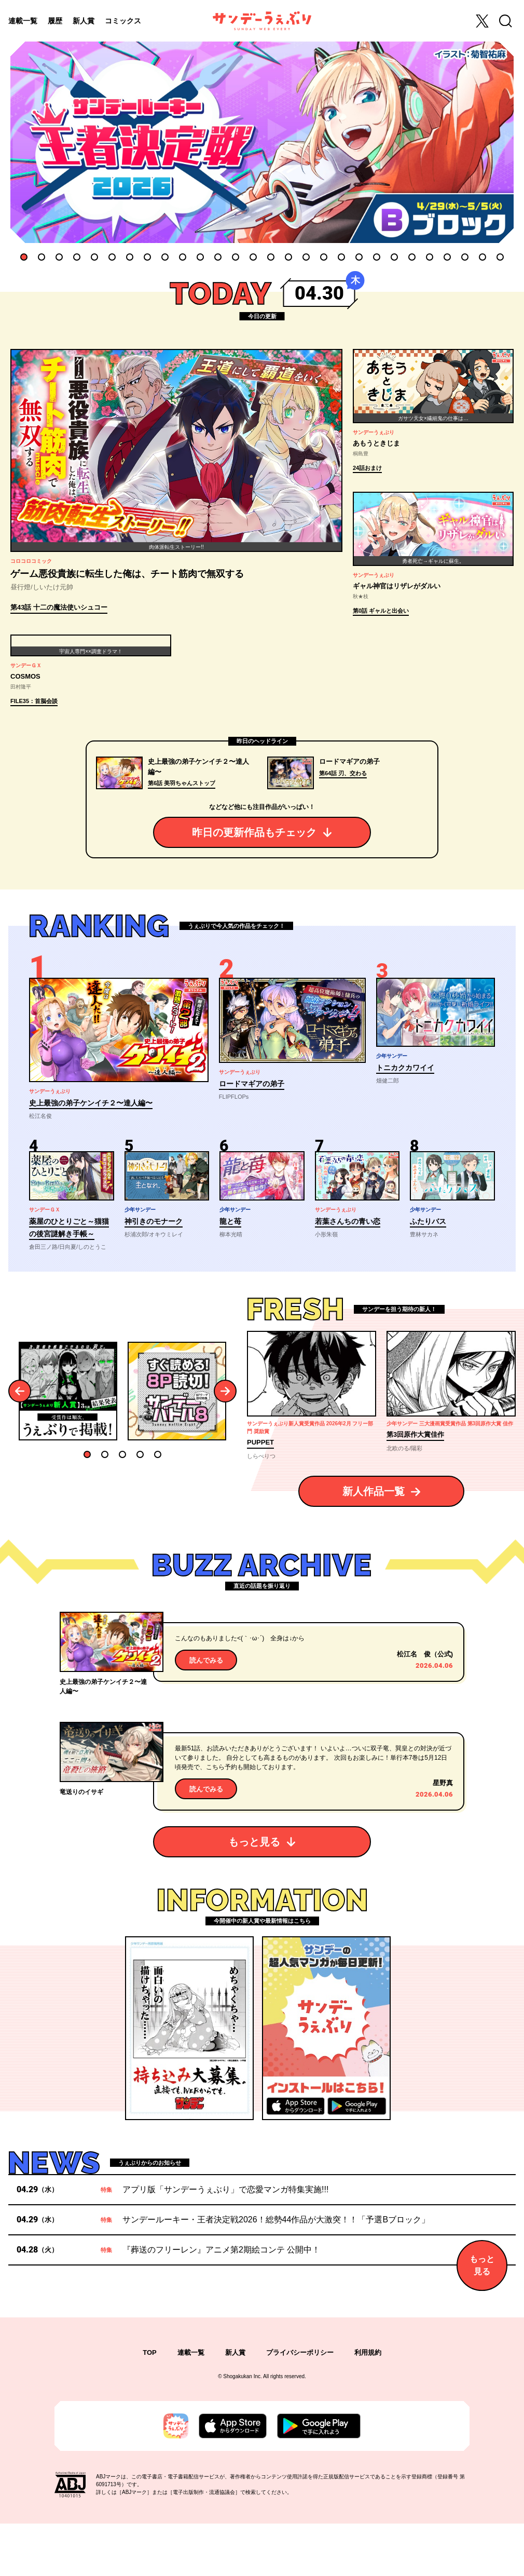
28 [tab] (500, 257)
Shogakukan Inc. (242, 2429)
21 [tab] (376, 257)
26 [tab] (465, 257)
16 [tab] (288, 257)
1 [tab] (24, 257)
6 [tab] (112, 257)
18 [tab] (324, 257)
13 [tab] (235, 257)
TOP (150, 2405)
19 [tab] (341, 257)
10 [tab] (182, 257)
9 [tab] (165, 257)
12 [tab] (218, 257)
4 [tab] (77, 257)
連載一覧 (22, 21)
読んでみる (206, 1713)
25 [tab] (447, 257)
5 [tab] (94, 257)
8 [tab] (147, 257)
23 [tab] (412, 257)
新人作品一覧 (373, 1544)
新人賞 (83, 21)
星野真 (443, 1836)
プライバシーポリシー (300, 2405)
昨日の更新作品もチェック (254, 885)
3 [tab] (59, 257)
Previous (20, 1444)
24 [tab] (429, 257)
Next (225, 1444)
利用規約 (367, 2405)
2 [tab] (41, 257)
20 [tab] (359, 257)
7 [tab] (130, 257)
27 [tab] (482, 257)
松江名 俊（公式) (425, 1707)
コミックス (123, 21)
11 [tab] (200, 257)
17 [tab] (306, 257)
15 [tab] (271, 257)
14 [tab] (253, 257)
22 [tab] (394, 257)
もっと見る (254, 1894)
